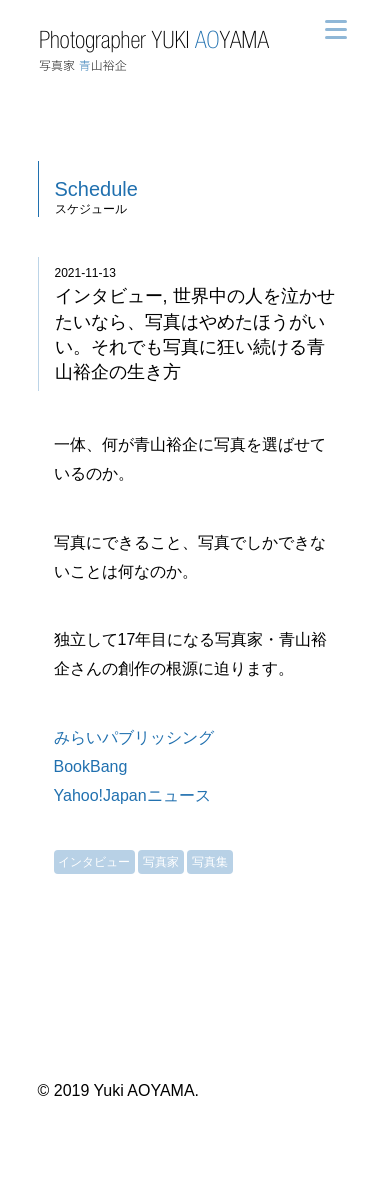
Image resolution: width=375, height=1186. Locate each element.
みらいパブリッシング (134, 737)
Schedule (96, 189)
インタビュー (94, 862)
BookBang (91, 766)
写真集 (210, 862)
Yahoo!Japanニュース (132, 795)
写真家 (161, 862)
